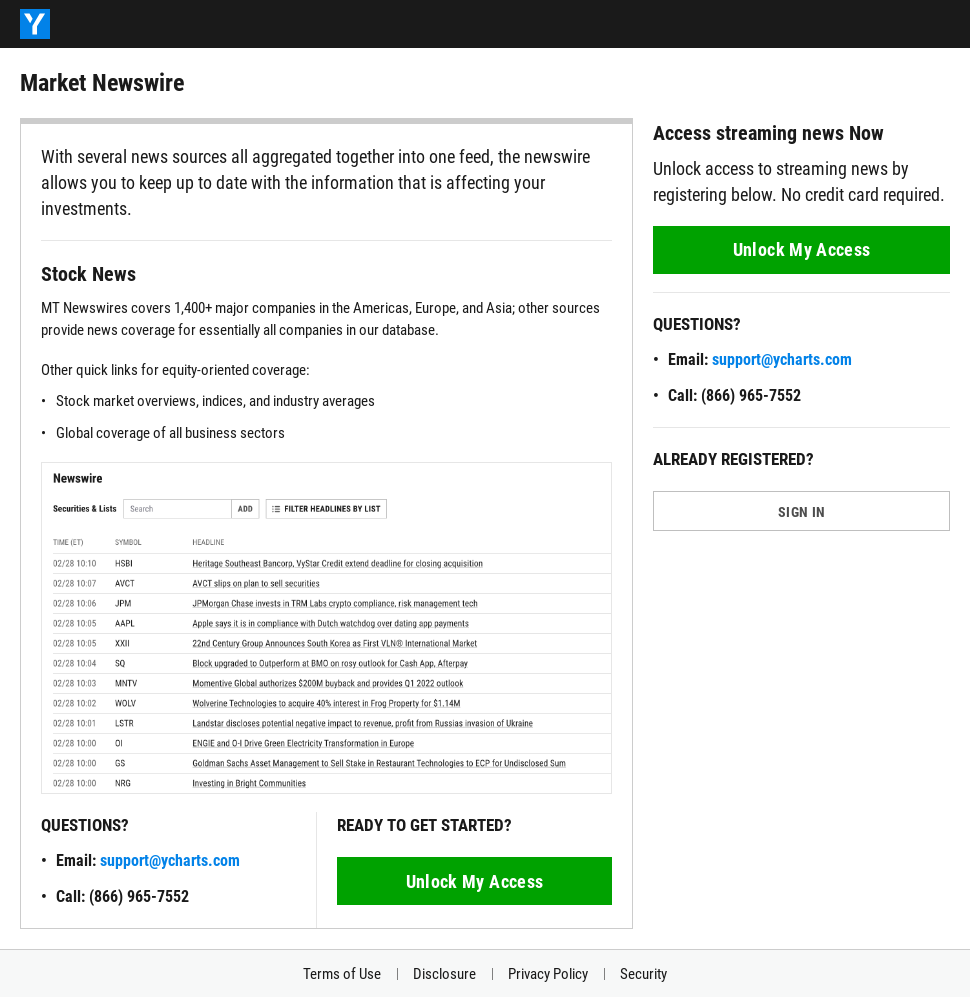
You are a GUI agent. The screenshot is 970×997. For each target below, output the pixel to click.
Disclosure (444, 974)
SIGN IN (801, 512)
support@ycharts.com (170, 860)
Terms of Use (342, 974)
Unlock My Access (475, 881)
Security (643, 974)
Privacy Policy (548, 974)
